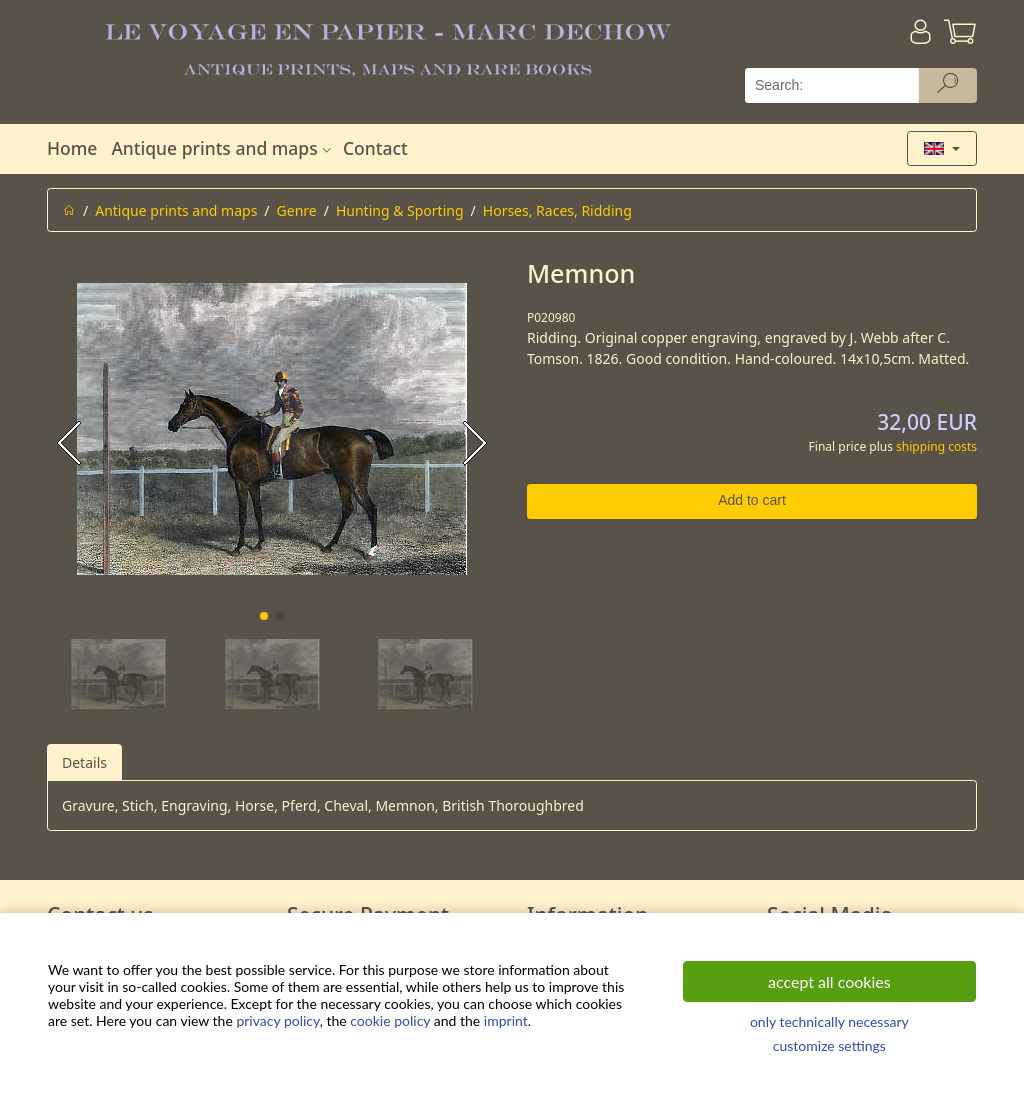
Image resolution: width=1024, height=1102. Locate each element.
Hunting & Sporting (400, 210)
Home (72, 148)
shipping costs (936, 446)
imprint (506, 1020)
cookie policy (390, 1020)
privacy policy (277, 1020)
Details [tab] (84, 762)
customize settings (829, 1045)
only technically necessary (829, 1021)
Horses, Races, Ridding (557, 210)
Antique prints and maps (223, 148)
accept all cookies (829, 981)
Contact (375, 148)
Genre (297, 210)
